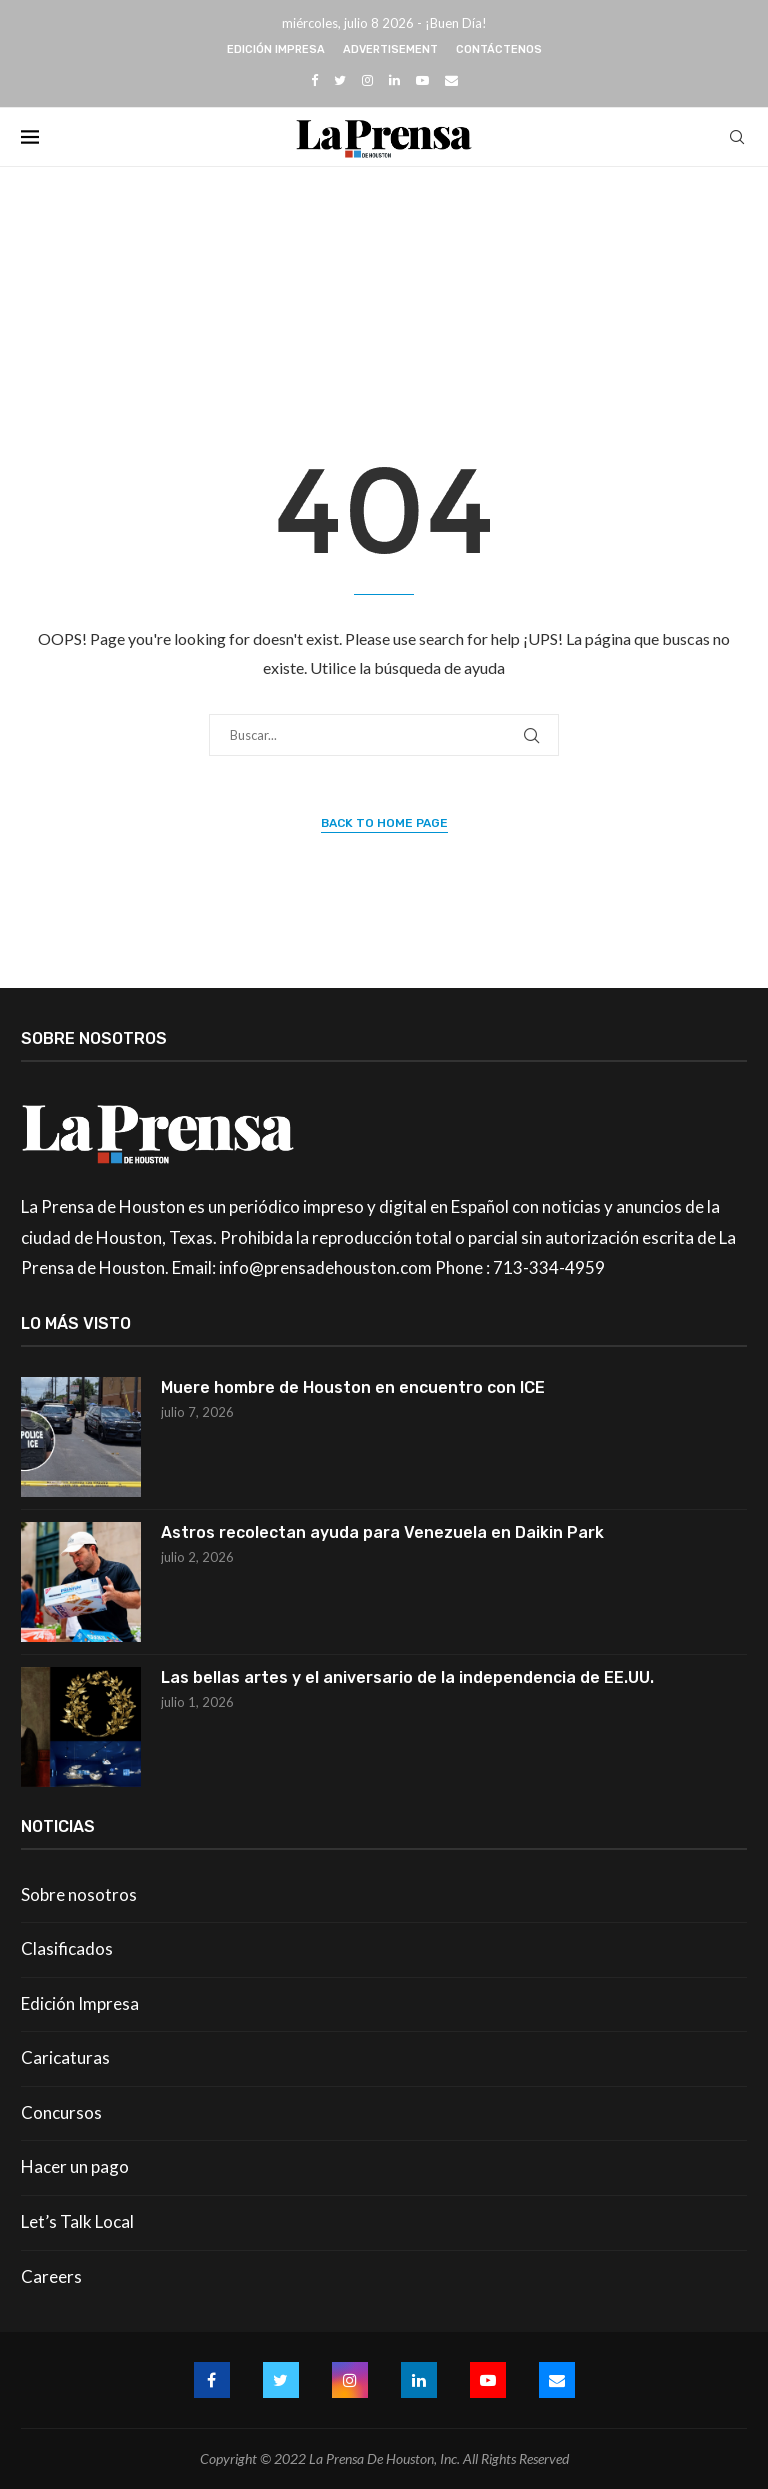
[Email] (451, 80)
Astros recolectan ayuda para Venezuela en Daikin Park (382, 1532)
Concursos (61, 2112)
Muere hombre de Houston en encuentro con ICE (353, 1387)
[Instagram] (367, 80)
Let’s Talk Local (77, 2221)
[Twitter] (340, 80)
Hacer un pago (75, 2166)
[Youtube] (422, 80)
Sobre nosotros (79, 1894)
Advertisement (390, 49)
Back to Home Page (384, 823)
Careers (51, 2276)
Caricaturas (65, 2057)
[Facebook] (314, 80)
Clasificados (67, 1948)
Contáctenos (499, 49)
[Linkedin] (394, 80)
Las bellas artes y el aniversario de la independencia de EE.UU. (407, 1677)
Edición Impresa (276, 49)
